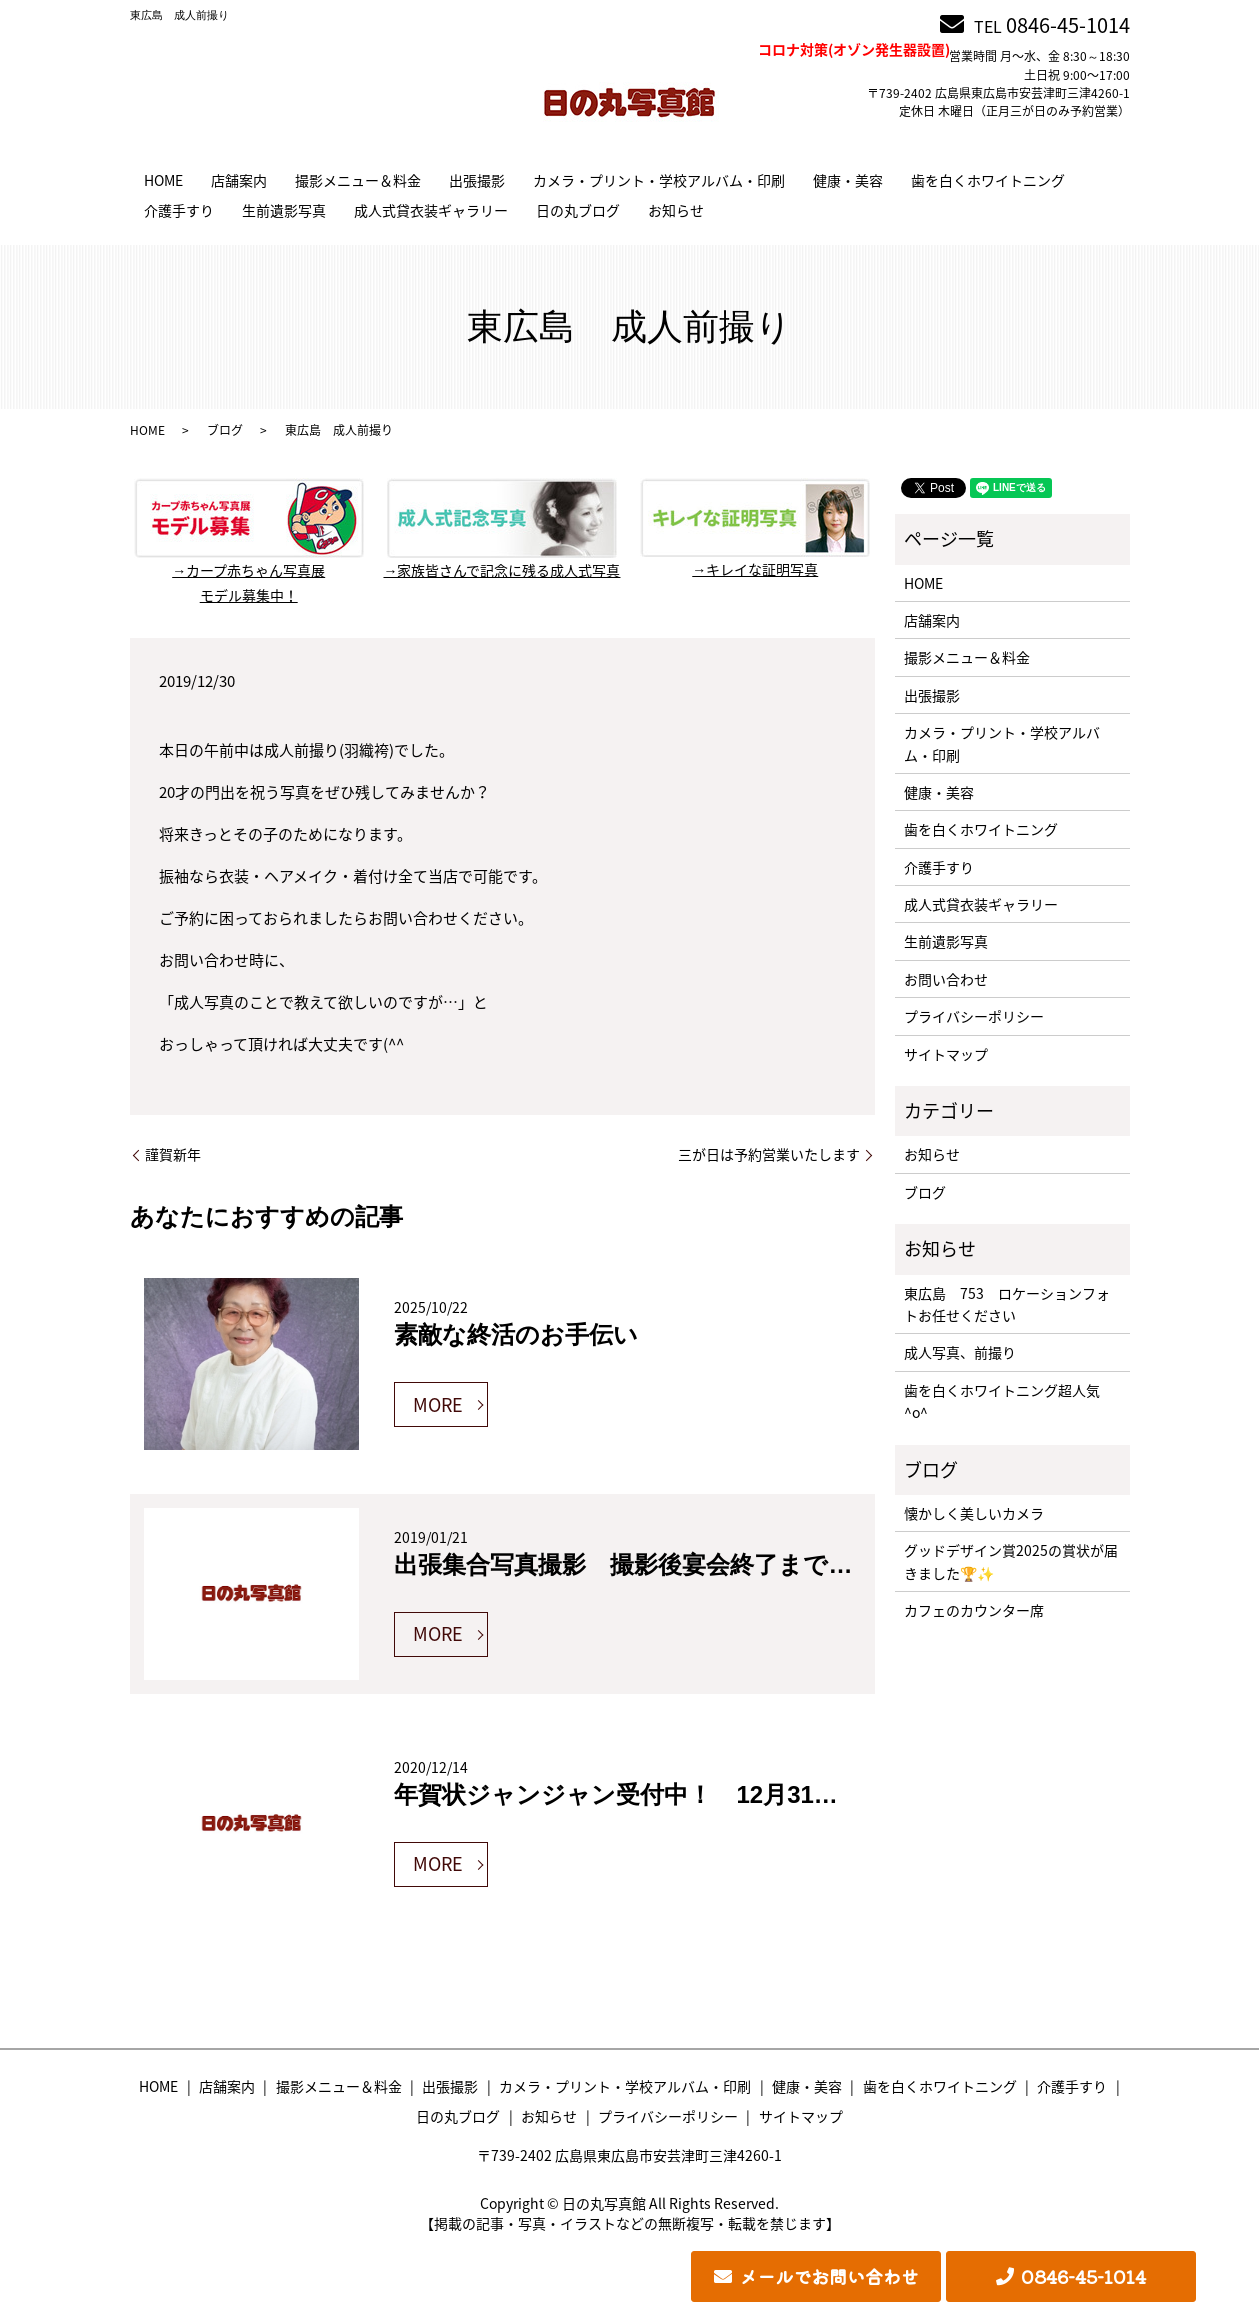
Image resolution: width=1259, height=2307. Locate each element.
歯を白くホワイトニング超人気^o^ (1002, 1401)
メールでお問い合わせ (829, 2276)
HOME (163, 180)
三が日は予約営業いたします (769, 1154)
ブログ (225, 430)
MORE (438, 1404)
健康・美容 (848, 180)
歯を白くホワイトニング (988, 180)
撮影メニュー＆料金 (358, 180)
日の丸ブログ (578, 210)
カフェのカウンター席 (974, 1610)
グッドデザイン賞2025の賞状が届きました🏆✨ (1011, 1561)
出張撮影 (477, 180)
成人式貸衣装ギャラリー (431, 210)
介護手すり (179, 210)
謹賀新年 (173, 1154)
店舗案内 (239, 180)
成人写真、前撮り (960, 1352)
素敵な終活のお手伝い (516, 1334)
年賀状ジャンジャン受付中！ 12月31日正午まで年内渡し (713, 1794)
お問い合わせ (946, 979)
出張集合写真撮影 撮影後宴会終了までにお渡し (660, 1564)
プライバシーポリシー (974, 1016)
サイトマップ (946, 1054)
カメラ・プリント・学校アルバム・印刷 (659, 180)
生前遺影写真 (284, 210)
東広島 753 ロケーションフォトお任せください (1007, 1304)
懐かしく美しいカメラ (974, 1513)
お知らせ (676, 210)
